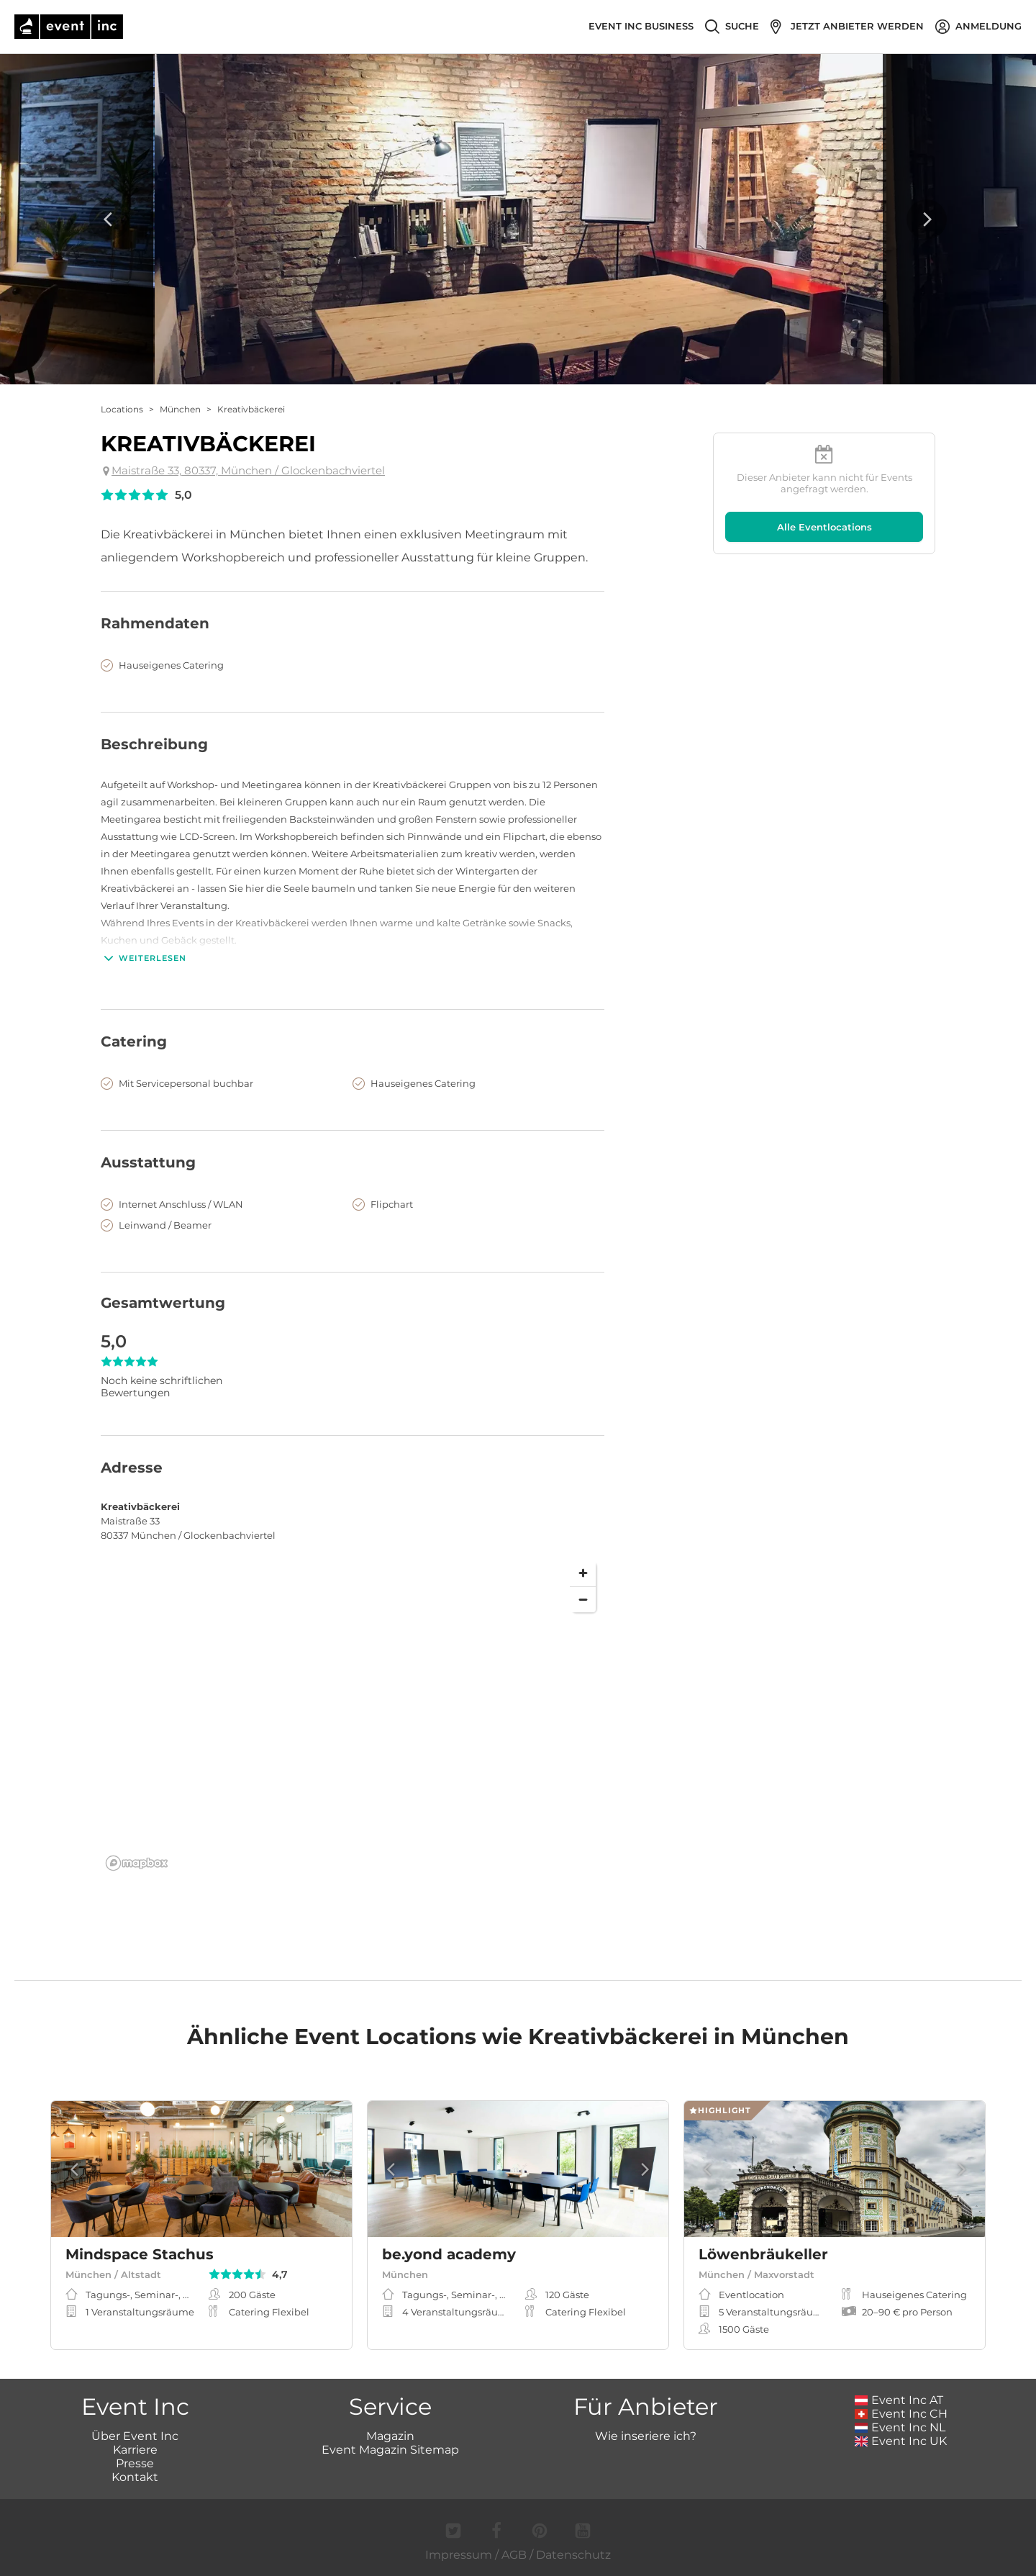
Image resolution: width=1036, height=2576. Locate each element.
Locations (122, 409)
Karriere (135, 2450)
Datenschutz (573, 2555)
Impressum (458, 2555)
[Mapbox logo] (136, 1863)
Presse (135, 2463)
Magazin (390, 2436)
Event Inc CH (901, 2414)
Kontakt (135, 2477)
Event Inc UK (901, 2441)
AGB (514, 2555)
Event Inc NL (900, 2427)
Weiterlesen (143, 958)
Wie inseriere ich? (645, 2436)
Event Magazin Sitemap (390, 2450)
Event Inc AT (899, 2400)
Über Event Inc (134, 2436)
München (180, 409)
